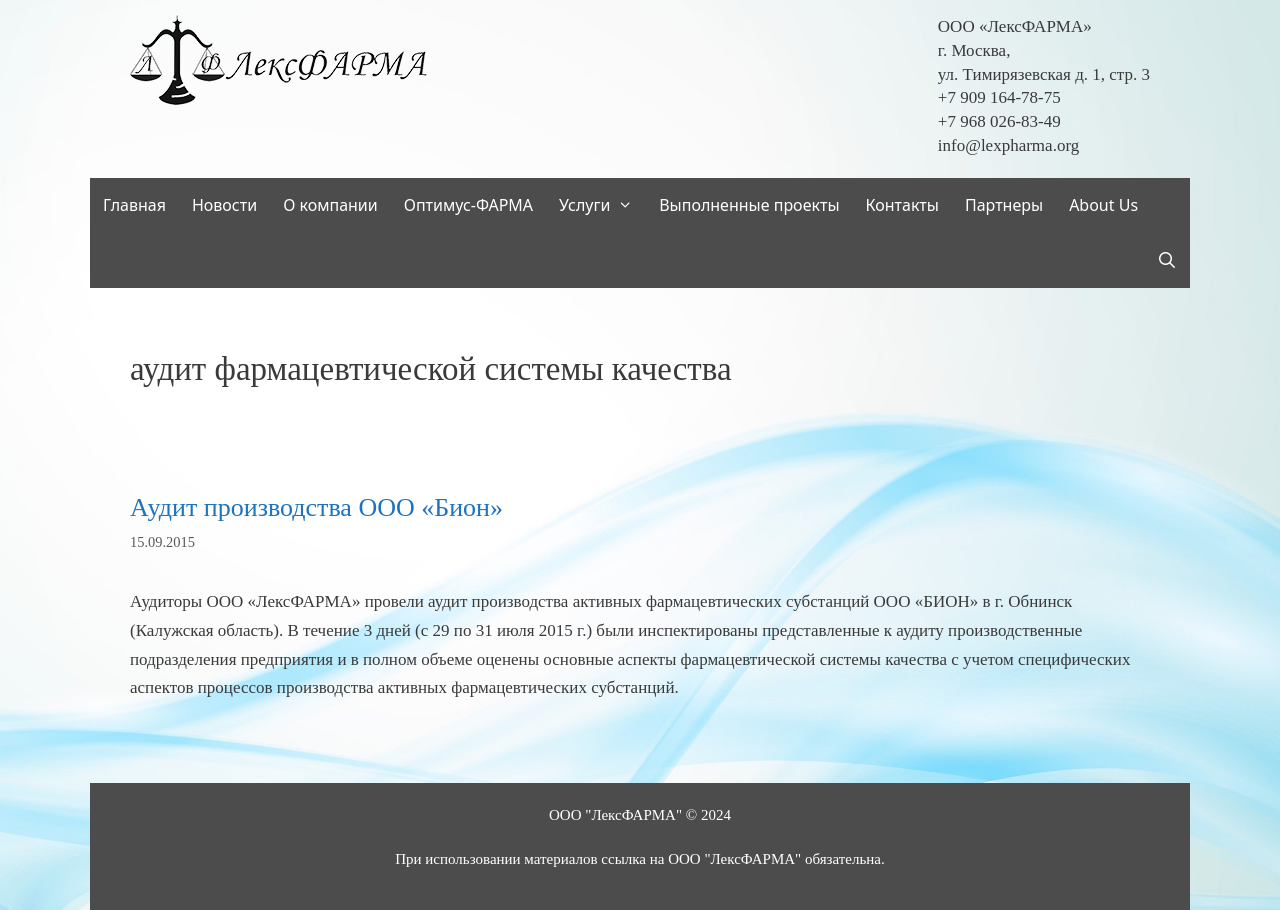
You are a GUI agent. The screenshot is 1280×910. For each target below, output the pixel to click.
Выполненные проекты (749, 205)
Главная (134, 205)
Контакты (902, 205)
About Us (1103, 205)
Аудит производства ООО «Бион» (316, 507)
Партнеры (1004, 205)
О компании (330, 205)
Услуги (602, 205)
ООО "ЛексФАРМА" (615, 815)
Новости (224, 205)
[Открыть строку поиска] (1166, 260)
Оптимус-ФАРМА (468, 205)
